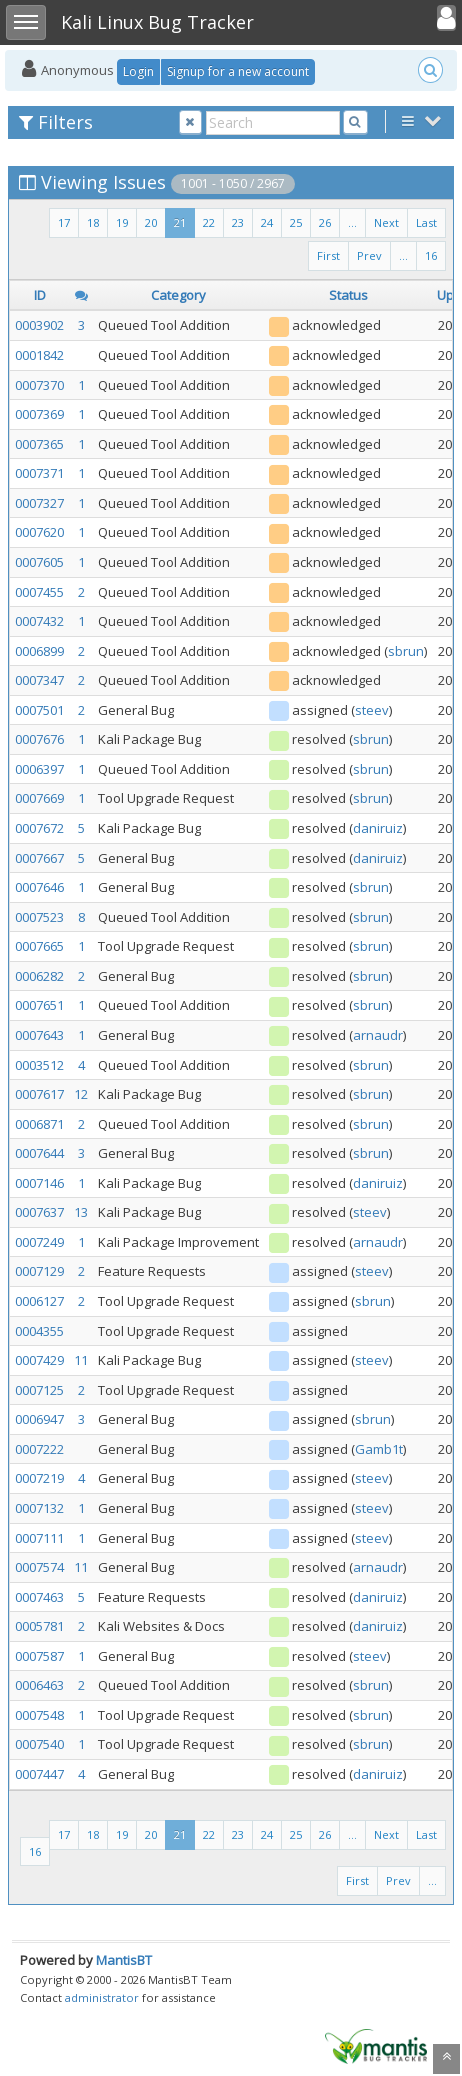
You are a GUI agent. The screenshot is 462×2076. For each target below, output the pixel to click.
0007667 (39, 858)
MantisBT (124, 1960)
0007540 (39, 1744)
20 (151, 222)
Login (138, 71)
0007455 (39, 592)
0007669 (39, 798)
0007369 (39, 414)
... (352, 222)
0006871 (39, 1124)
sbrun (406, 651)
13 (81, 1212)
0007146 (39, 1183)
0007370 (39, 385)
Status (348, 295)
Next (386, 222)
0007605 (39, 562)
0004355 (39, 1331)
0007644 (39, 1153)
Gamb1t (379, 1449)
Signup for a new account (238, 71)
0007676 (39, 739)
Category (178, 295)
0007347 (39, 680)
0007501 (39, 710)
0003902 (39, 325)
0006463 (39, 1685)
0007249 (39, 1242)
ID (40, 295)
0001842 (39, 355)
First (328, 255)
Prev (369, 255)
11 (81, 1360)
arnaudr (378, 1035)
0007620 (39, 532)
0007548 (39, 1715)
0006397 (39, 769)
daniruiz (378, 828)
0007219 (39, 1478)
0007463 (39, 1597)
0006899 (39, 651)
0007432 (39, 621)
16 (431, 255)
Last (426, 222)
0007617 (39, 1094)
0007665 (39, 946)
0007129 (39, 1271)
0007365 (39, 444)
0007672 (39, 828)
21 (180, 222)
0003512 (39, 1065)
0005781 (39, 1626)
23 (238, 222)
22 (209, 222)
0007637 (39, 1212)
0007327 (39, 503)
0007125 (39, 1390)
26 (325, 222)
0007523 (39, 917)
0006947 (39, 1419)
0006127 (39, 1301)
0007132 (39, 1508)
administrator (102, 1997)
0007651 (39, 1005)
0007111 (39, 1538)
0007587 (39, 1656)
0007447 (39, 1774)
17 (64, 222)
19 (122, 222)
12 (81, 1094)
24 (267, 222)
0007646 (39, 887)
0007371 (39, 473)
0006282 (39, 976)
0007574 (39, 1567)
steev (372, 710)
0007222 (39, 1449)
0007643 (39, 1035)
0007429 (39, 1360)
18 (93, 222)
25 (296, 222)
